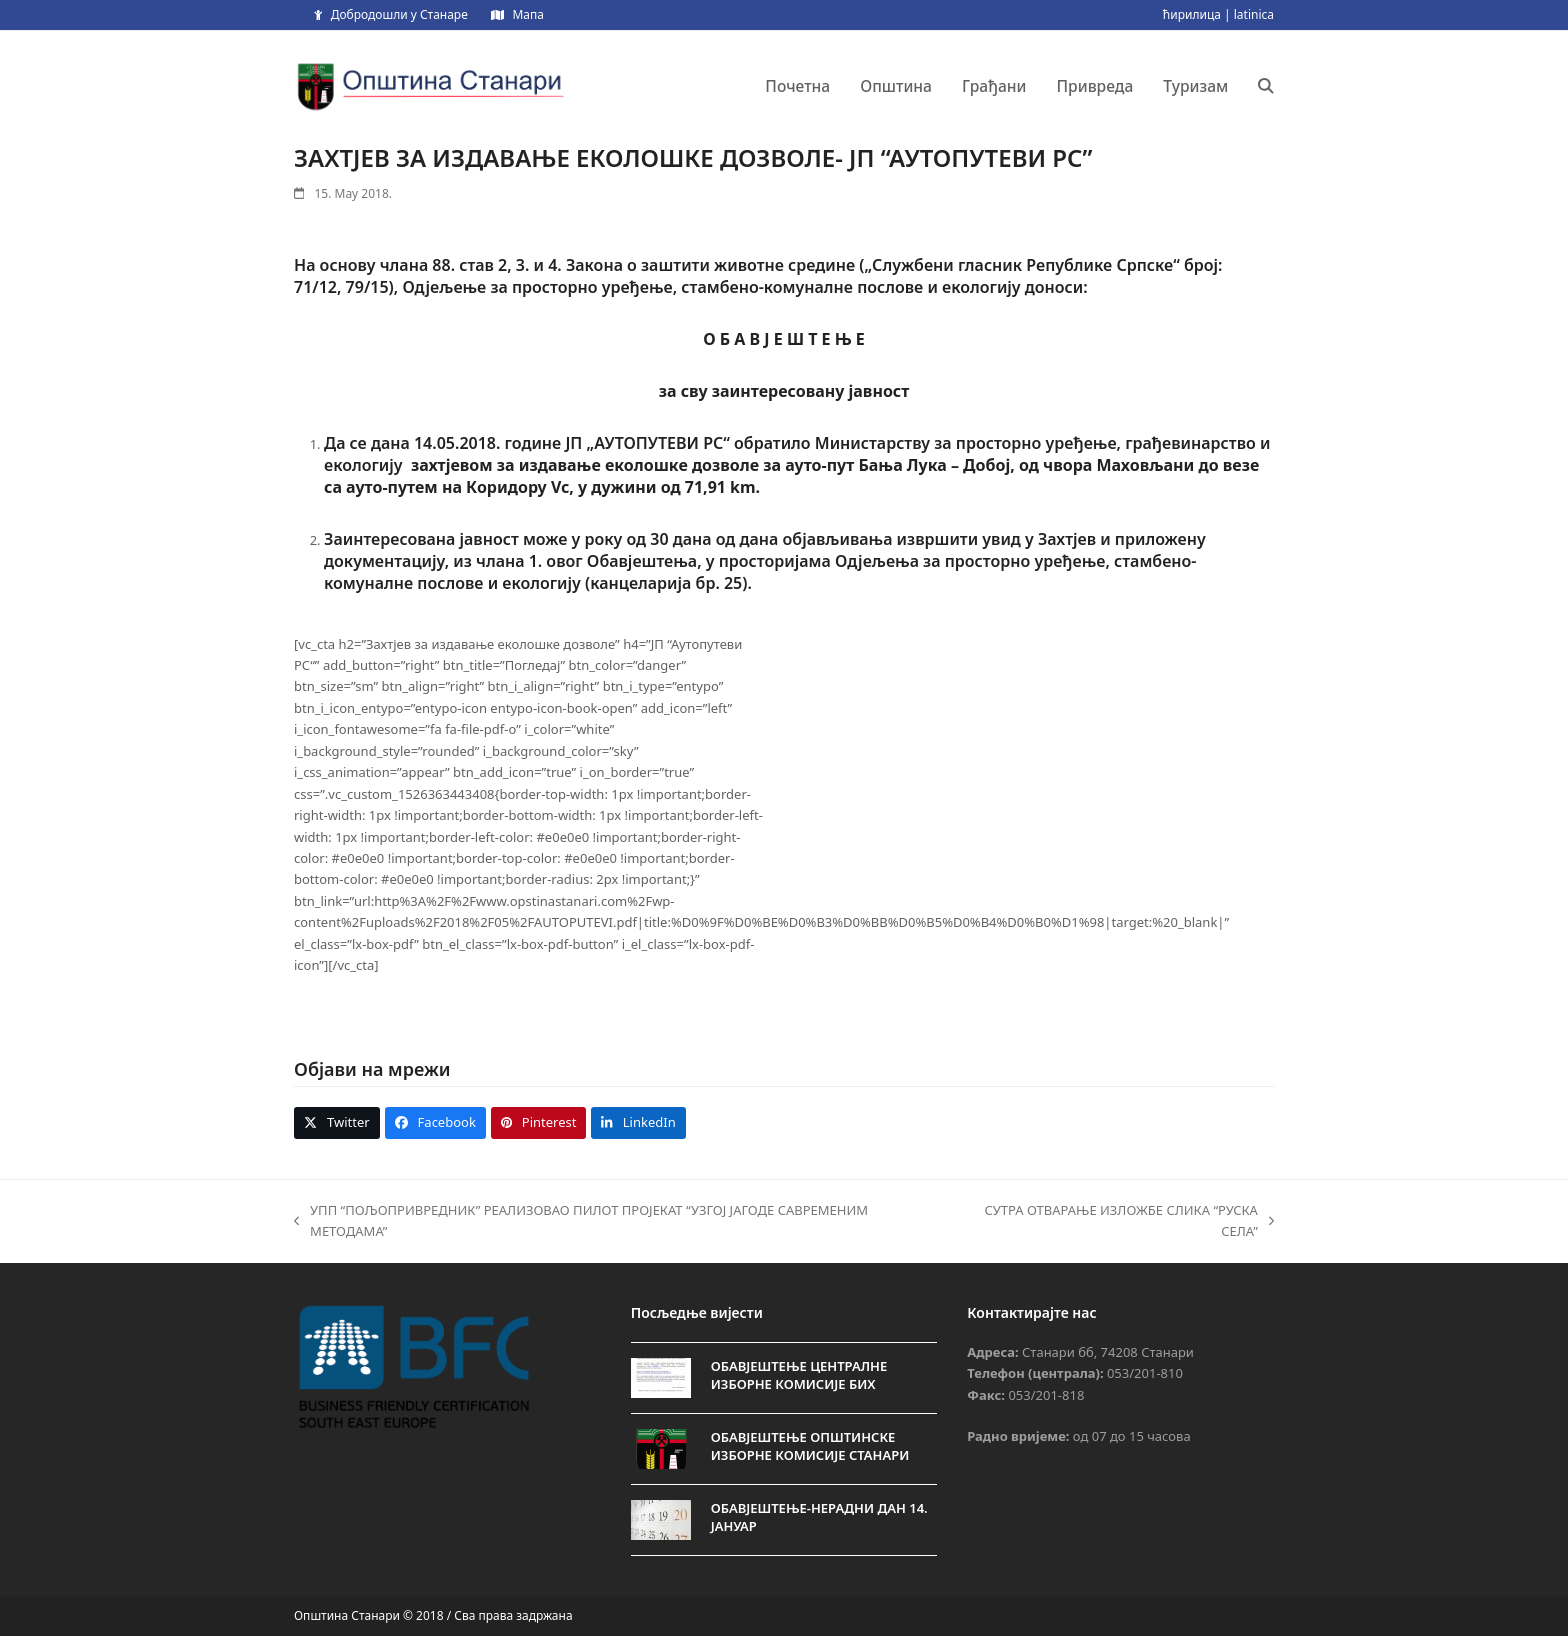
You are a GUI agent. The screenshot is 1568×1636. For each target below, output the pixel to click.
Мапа (527, 14)
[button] (1266, 86)
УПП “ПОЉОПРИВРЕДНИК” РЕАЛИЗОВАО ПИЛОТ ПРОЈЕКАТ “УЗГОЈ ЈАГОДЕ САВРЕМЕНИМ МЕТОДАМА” (581, 1222)
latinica (1254, 14)
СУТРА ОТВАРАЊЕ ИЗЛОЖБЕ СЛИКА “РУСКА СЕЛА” (1113, 1222)
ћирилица (1192, 14)
